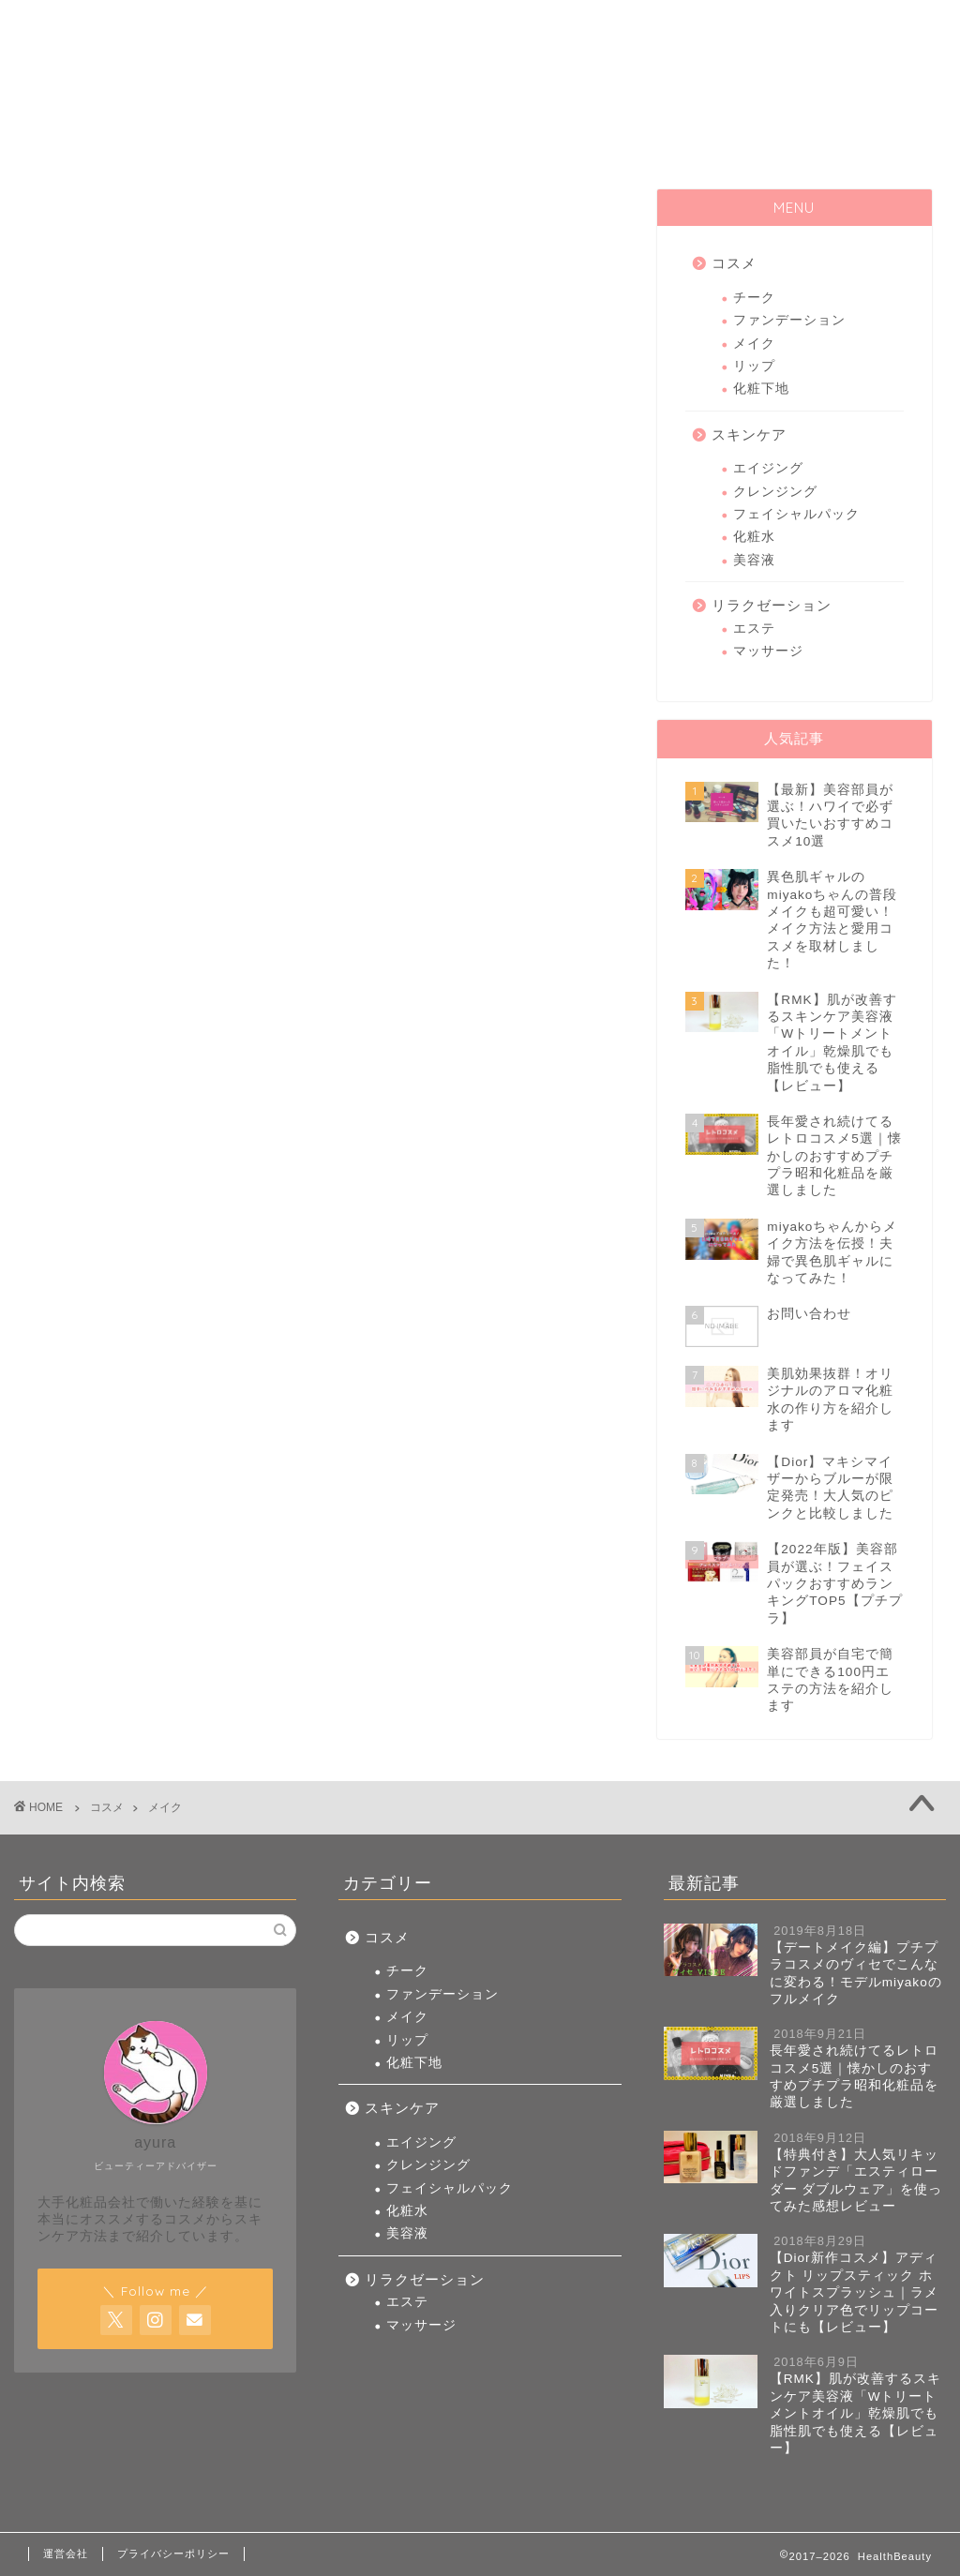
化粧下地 (761, 389)
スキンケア (595, 140)
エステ (754, 629)
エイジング (768, 468)
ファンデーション (789, 320)
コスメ (369, 140)
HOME (141, 140)
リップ (754, 366)
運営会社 (65, 2553)
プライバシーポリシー (173, 2553)
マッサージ (768, 651)
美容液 (754, 560)
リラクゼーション (820, 140)
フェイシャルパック (796, 514)
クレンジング (775, 492)
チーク (754, 298)
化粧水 (754, 537)
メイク (754, 344)
